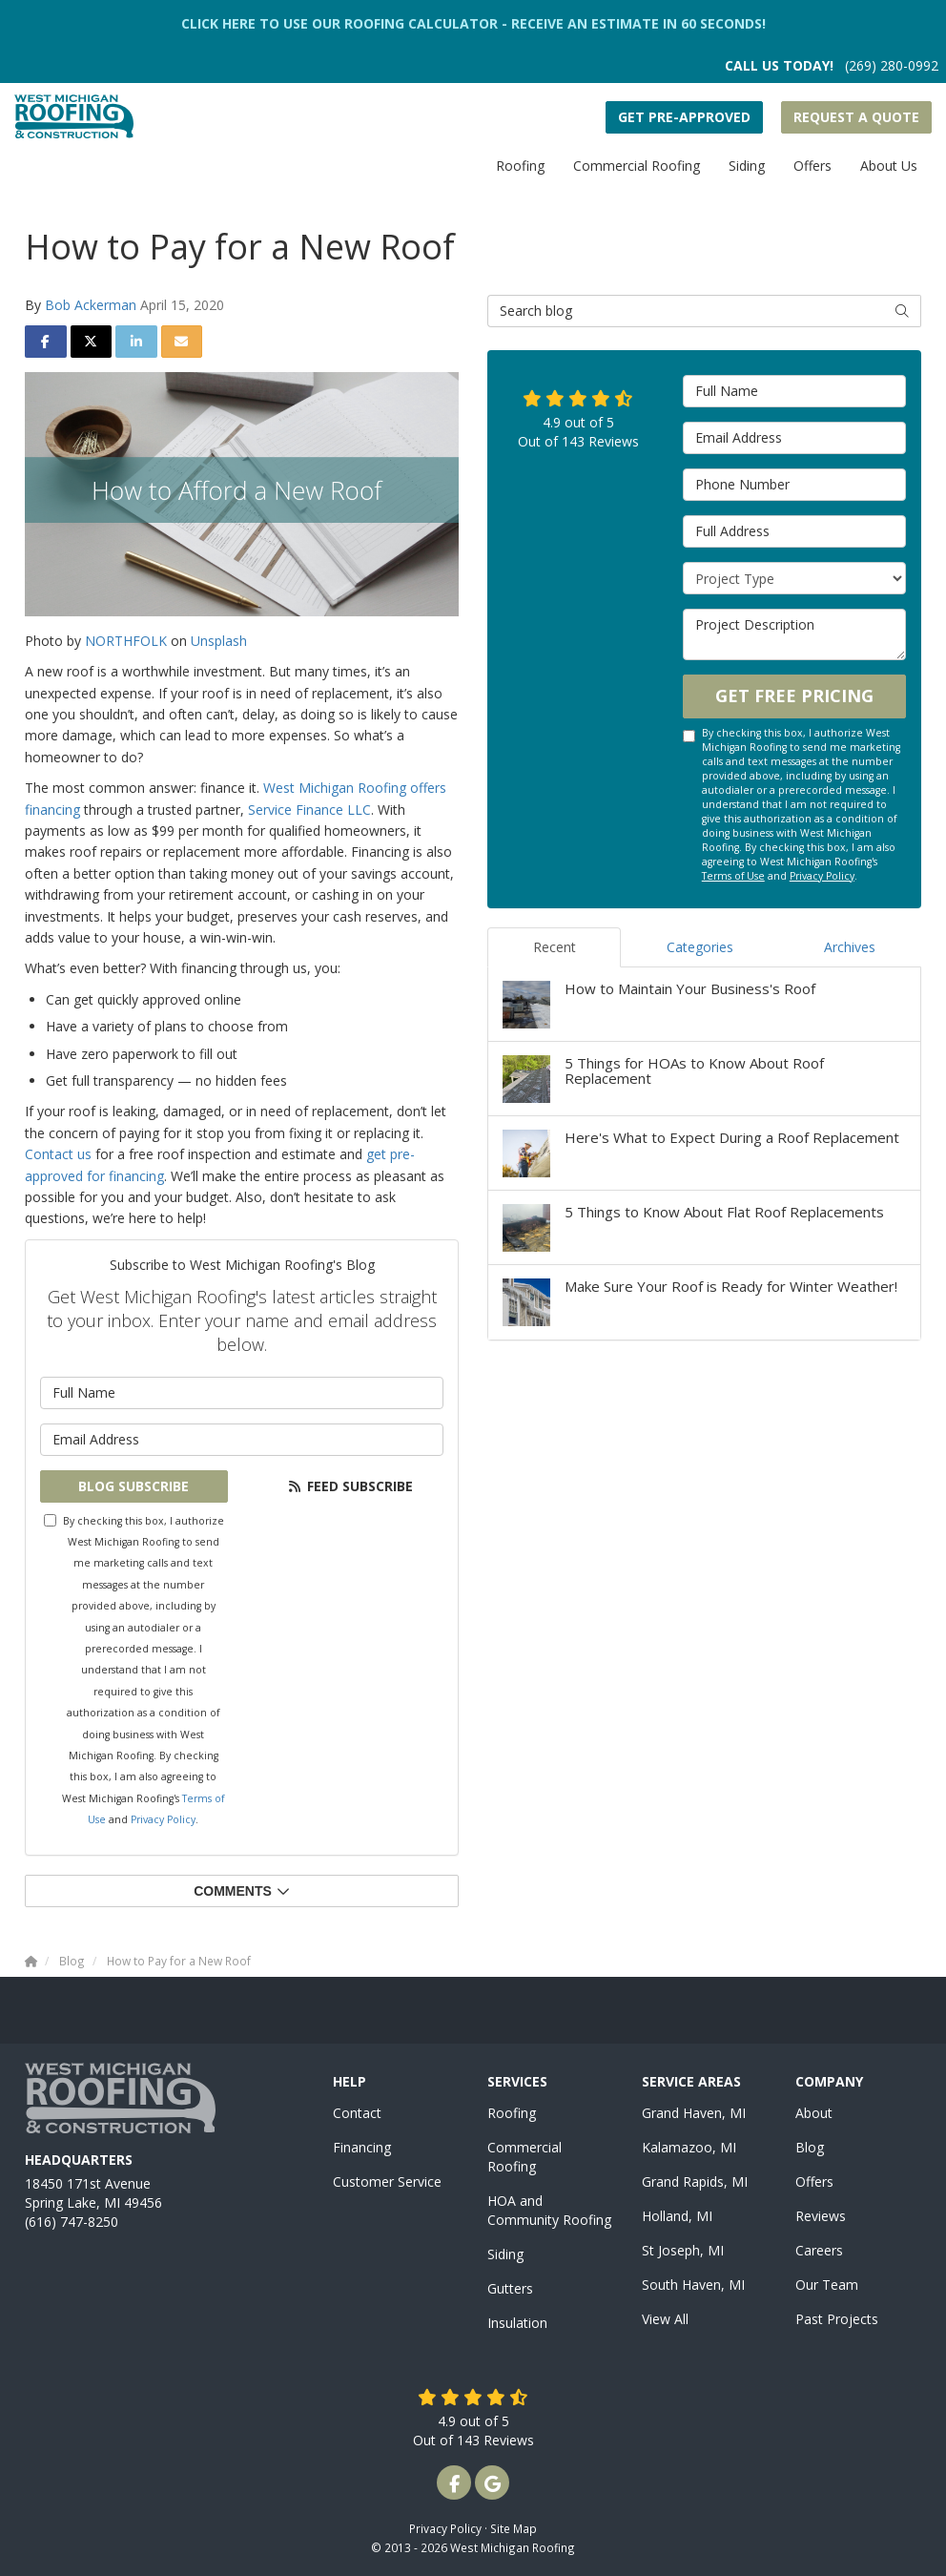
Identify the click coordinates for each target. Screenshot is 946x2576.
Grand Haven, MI (694, 2113)
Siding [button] (747, 165)
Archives (849, 947)
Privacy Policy (163, 1819)
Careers (819, 2250)
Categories (700, 947)
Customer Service (387, 2181)
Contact (357, 2113)
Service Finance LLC (309, 809)
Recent (554, 947)
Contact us (58, 1154)
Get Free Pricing (794, 695)
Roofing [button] (520, 165)
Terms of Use (733, 876)
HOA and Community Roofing (549, 2210)
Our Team (826, 2284)
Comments (242, 1891)
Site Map (513, 2528)
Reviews (820, 2216)
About (814, 2113)
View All (665, 2319)
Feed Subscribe (350, 1486)
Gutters (510, 2288)
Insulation (517, 2323)
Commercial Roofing (524, 2156)
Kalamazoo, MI (689, 2147)
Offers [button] (812, 165)
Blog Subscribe (133, 1486)
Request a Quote (856, 117)
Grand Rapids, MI (695, 2181)
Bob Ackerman (90, 305)
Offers (814, 2181)
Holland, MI (677, 2216)
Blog (809, 2147)
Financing (362, 2147)
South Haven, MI (693, 2284)
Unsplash (219, 641)
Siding (505, 2254)
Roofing (511, 2113)
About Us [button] (888, 165)
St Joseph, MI (683, 2250)
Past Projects (836, 2319)
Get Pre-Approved (684, 117)
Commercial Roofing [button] (636, 165)
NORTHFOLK (126, 641)
